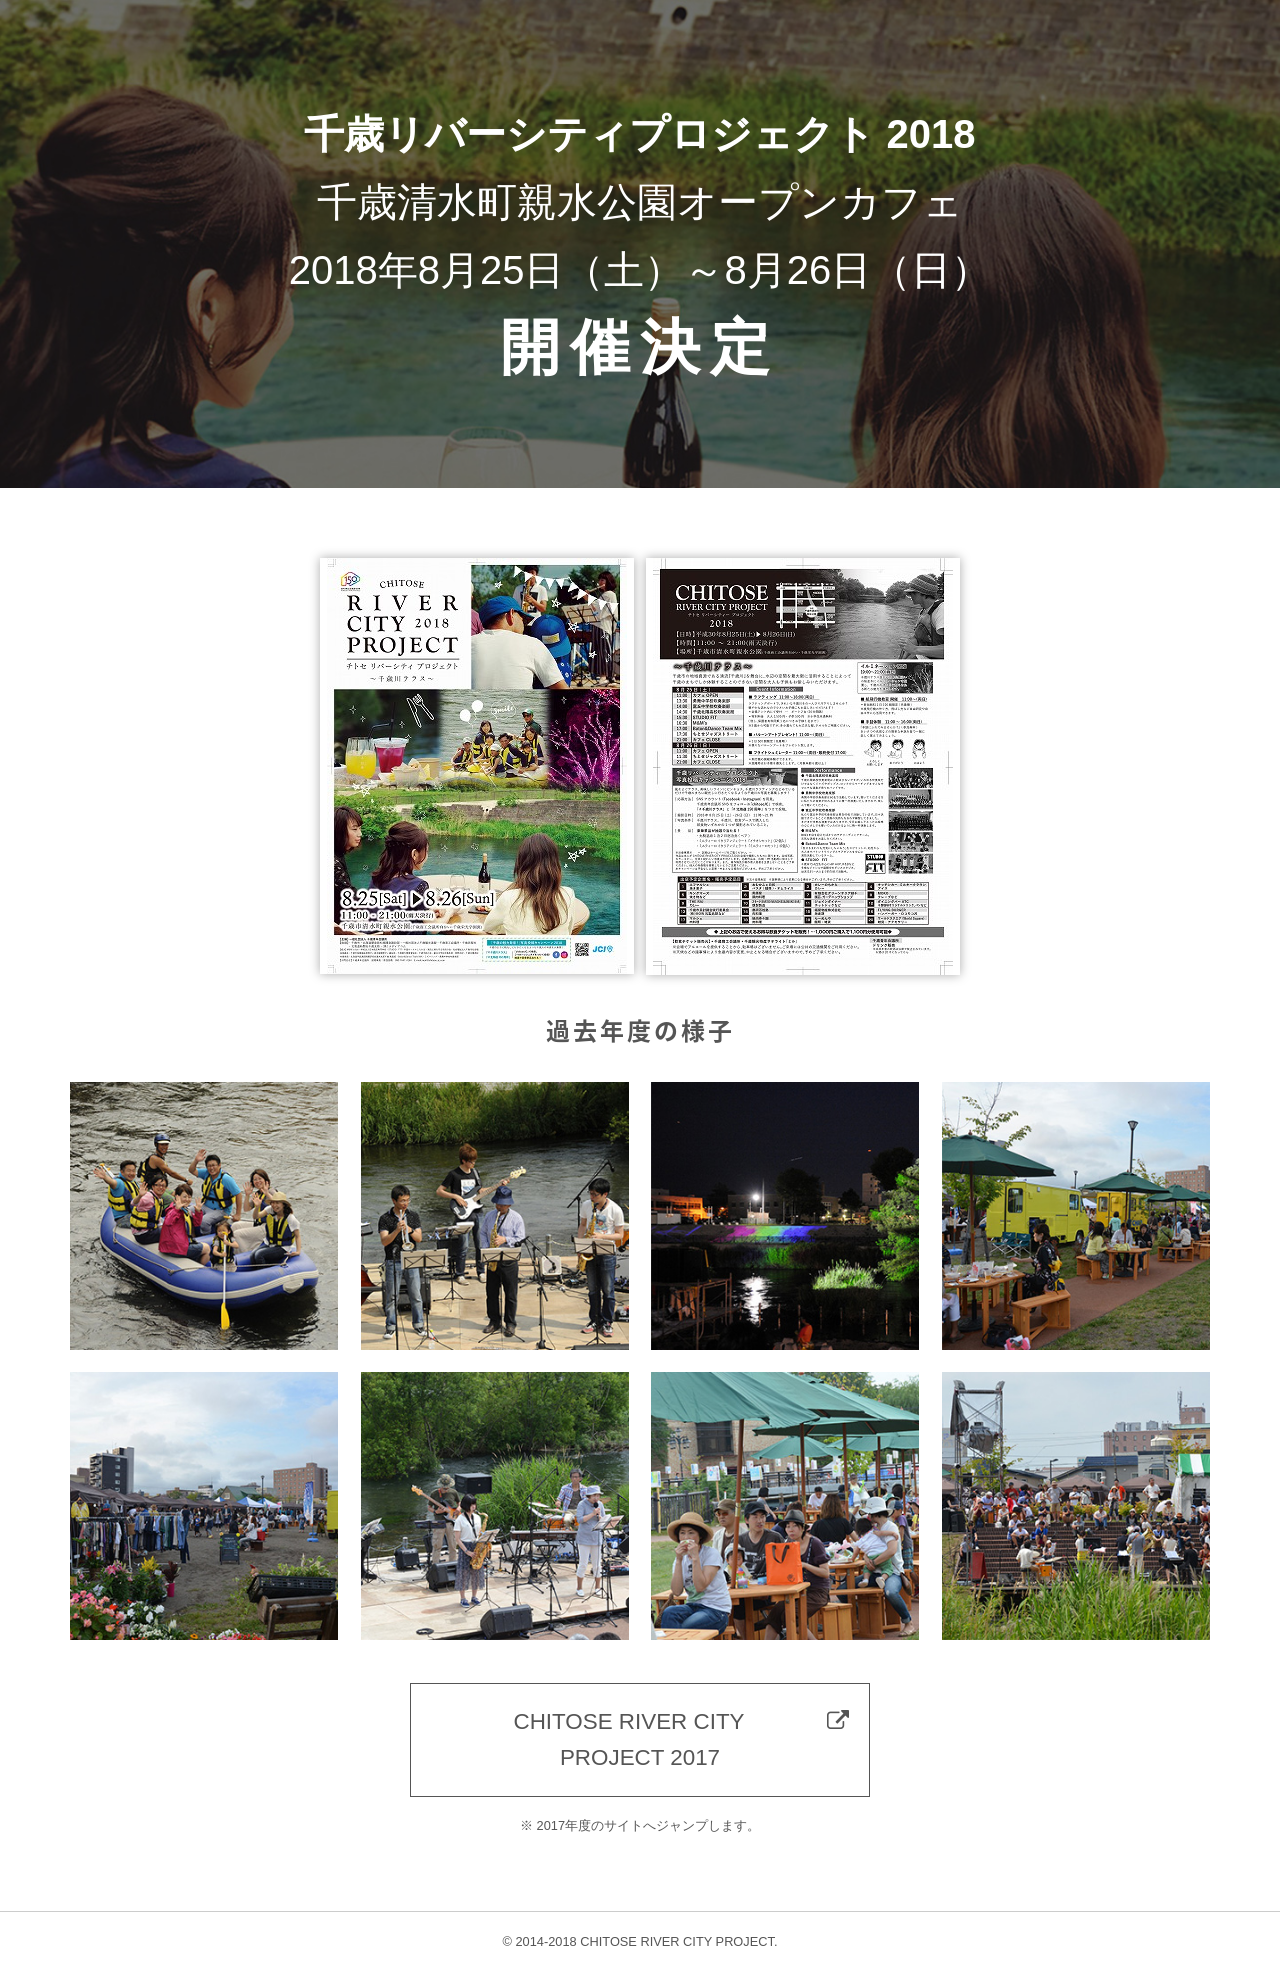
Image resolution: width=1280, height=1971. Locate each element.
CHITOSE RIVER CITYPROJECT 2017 (629, 1739)
